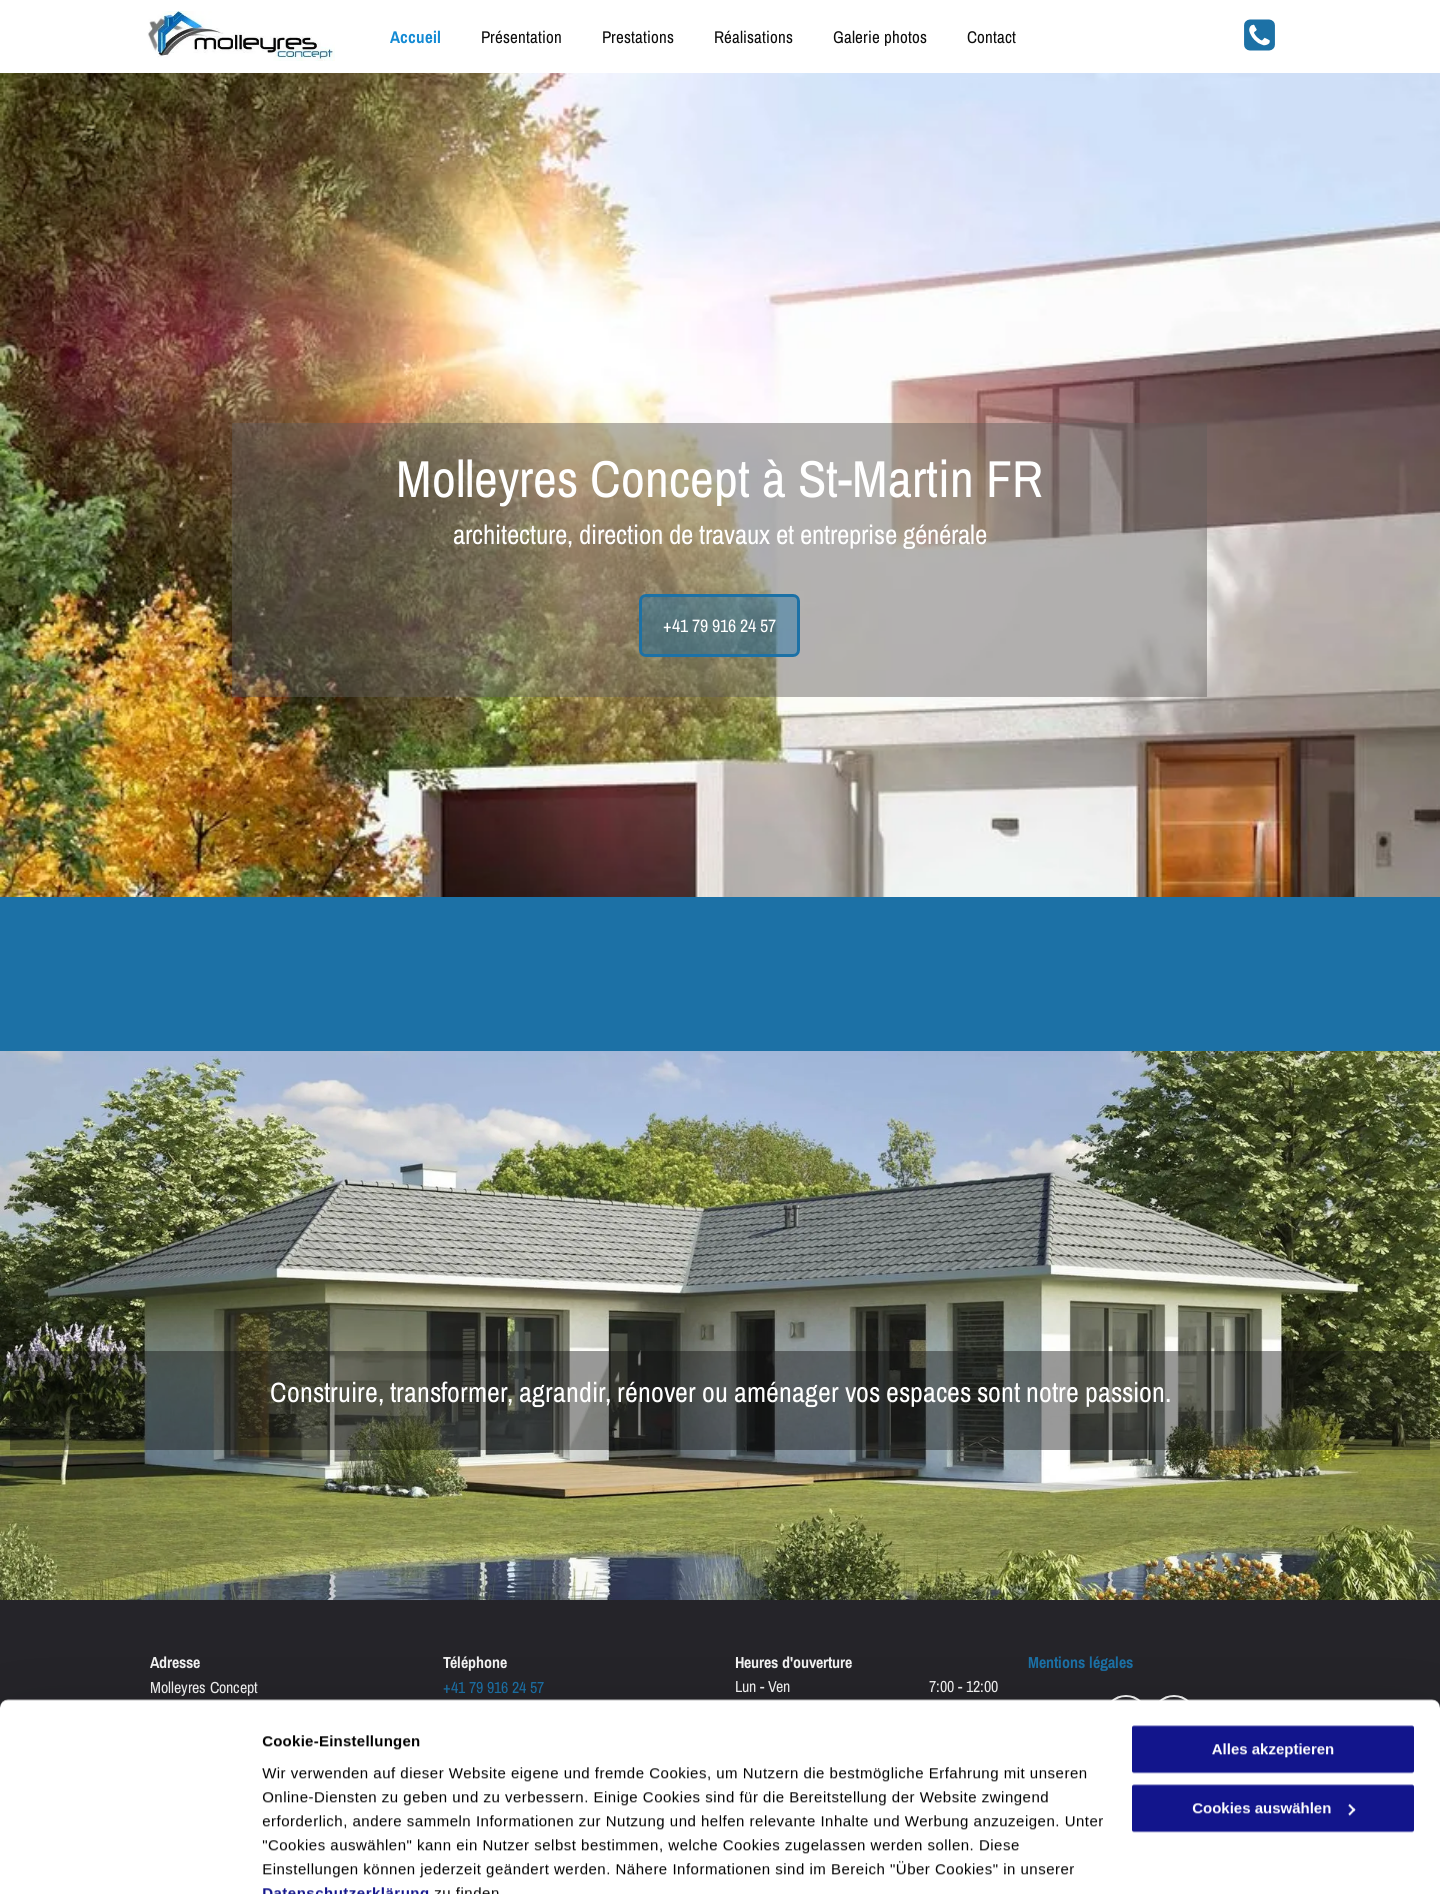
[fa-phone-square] (1259, 47)
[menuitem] (395, 36)
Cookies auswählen (332, 1854)
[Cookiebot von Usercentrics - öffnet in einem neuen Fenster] (129, 1855)
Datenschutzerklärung (346, 1799)
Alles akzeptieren (1273, 1656)
